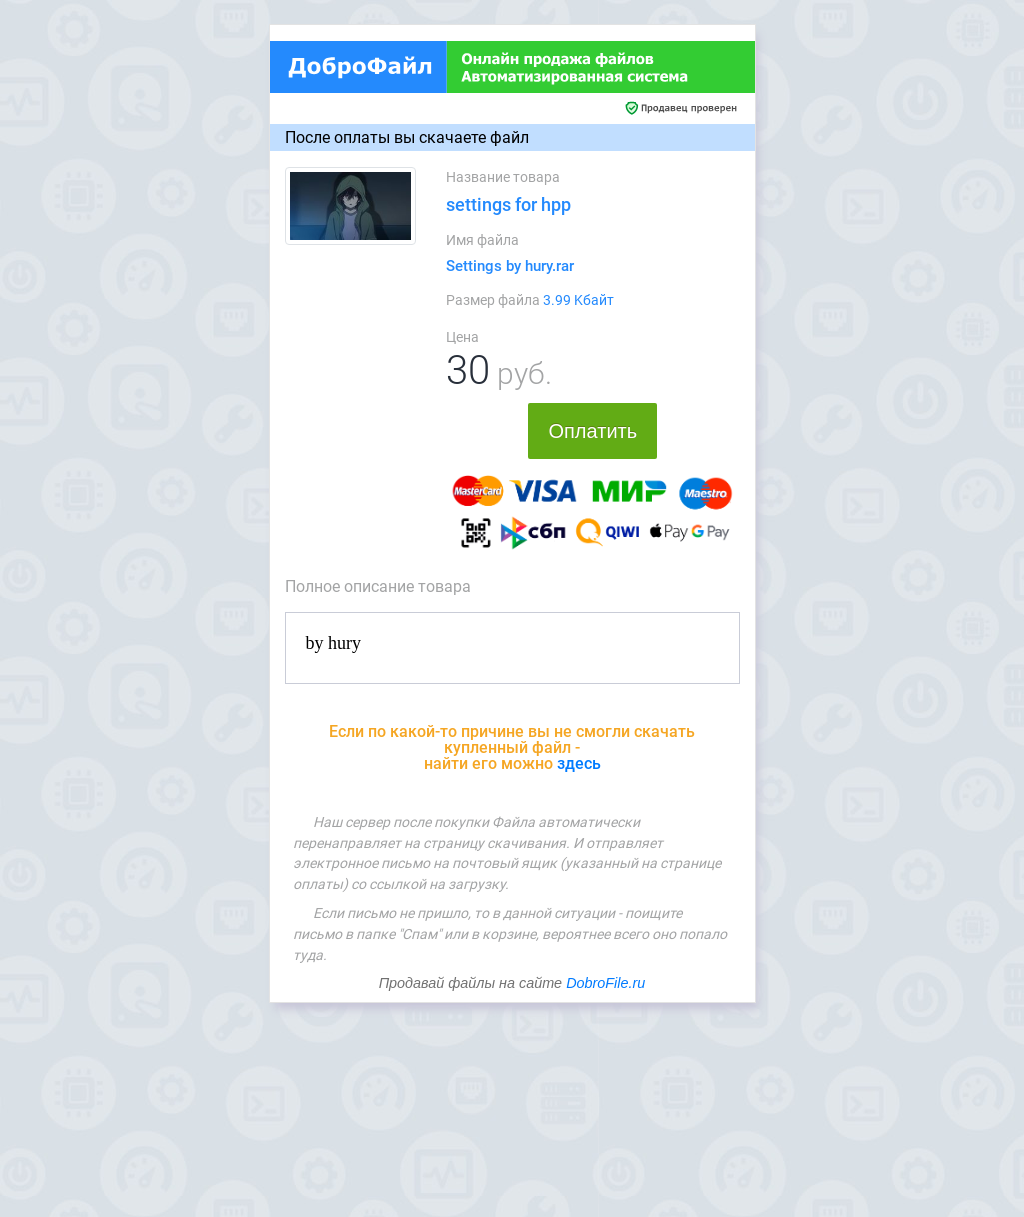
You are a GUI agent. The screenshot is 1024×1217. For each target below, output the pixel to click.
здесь (579, 763)
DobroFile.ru (605, 983)
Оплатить (592, 431)
